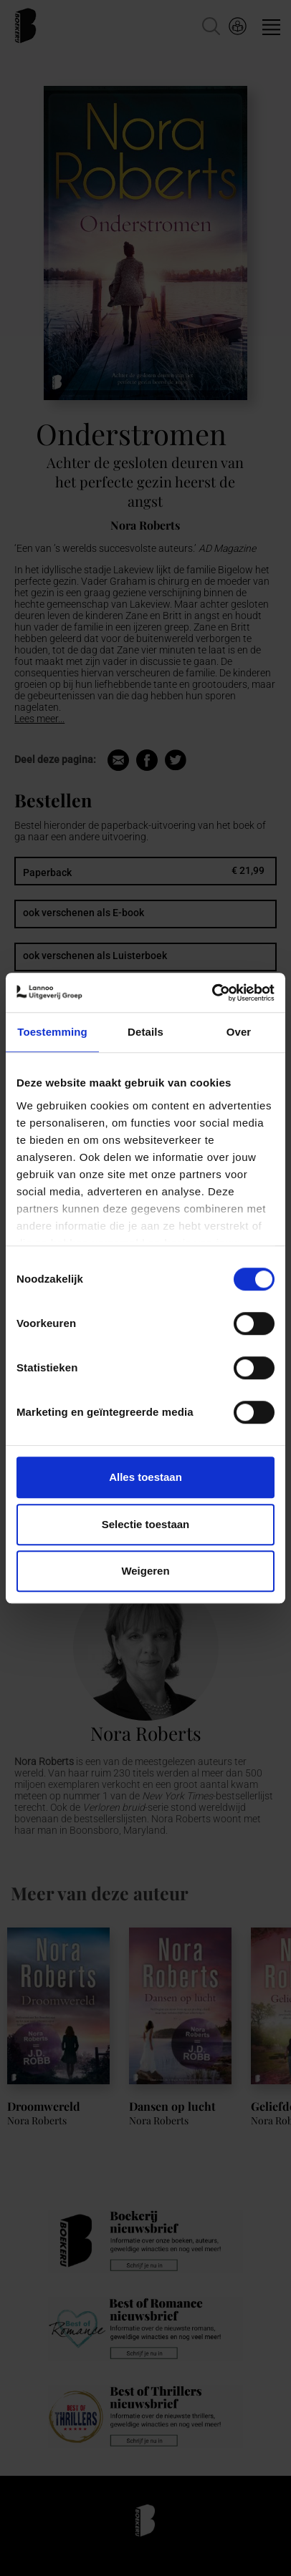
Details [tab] (145, 1032)
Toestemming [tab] (52, 1032)
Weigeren (145, 1571)
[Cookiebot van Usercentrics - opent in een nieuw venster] (212, 992)
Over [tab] (239, 1032)
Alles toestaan (145, 1477)
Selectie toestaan (146, 1524)
